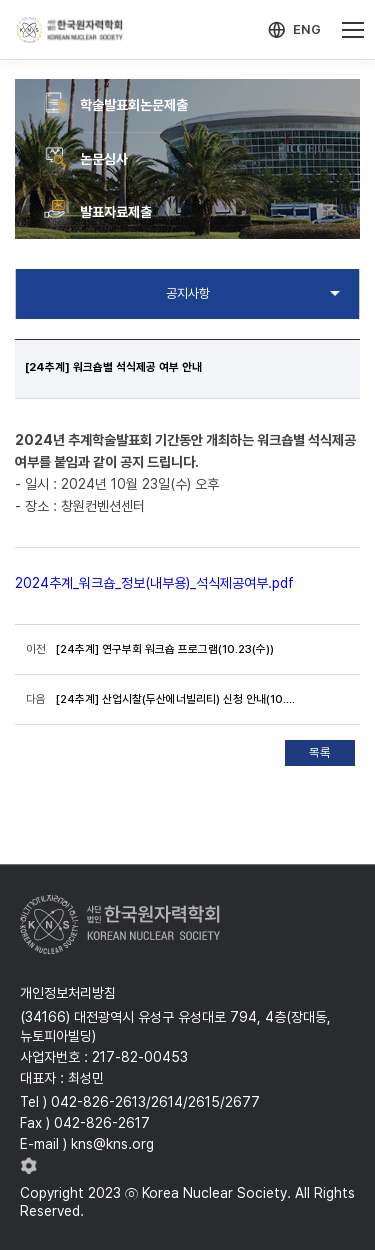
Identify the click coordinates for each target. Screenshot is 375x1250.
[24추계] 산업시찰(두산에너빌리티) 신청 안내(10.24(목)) (175, 699)
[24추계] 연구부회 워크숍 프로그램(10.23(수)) (165, 649)
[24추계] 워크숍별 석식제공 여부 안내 (113, 367)
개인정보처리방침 (68, 993)
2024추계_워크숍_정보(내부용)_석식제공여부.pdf (154, 583)
